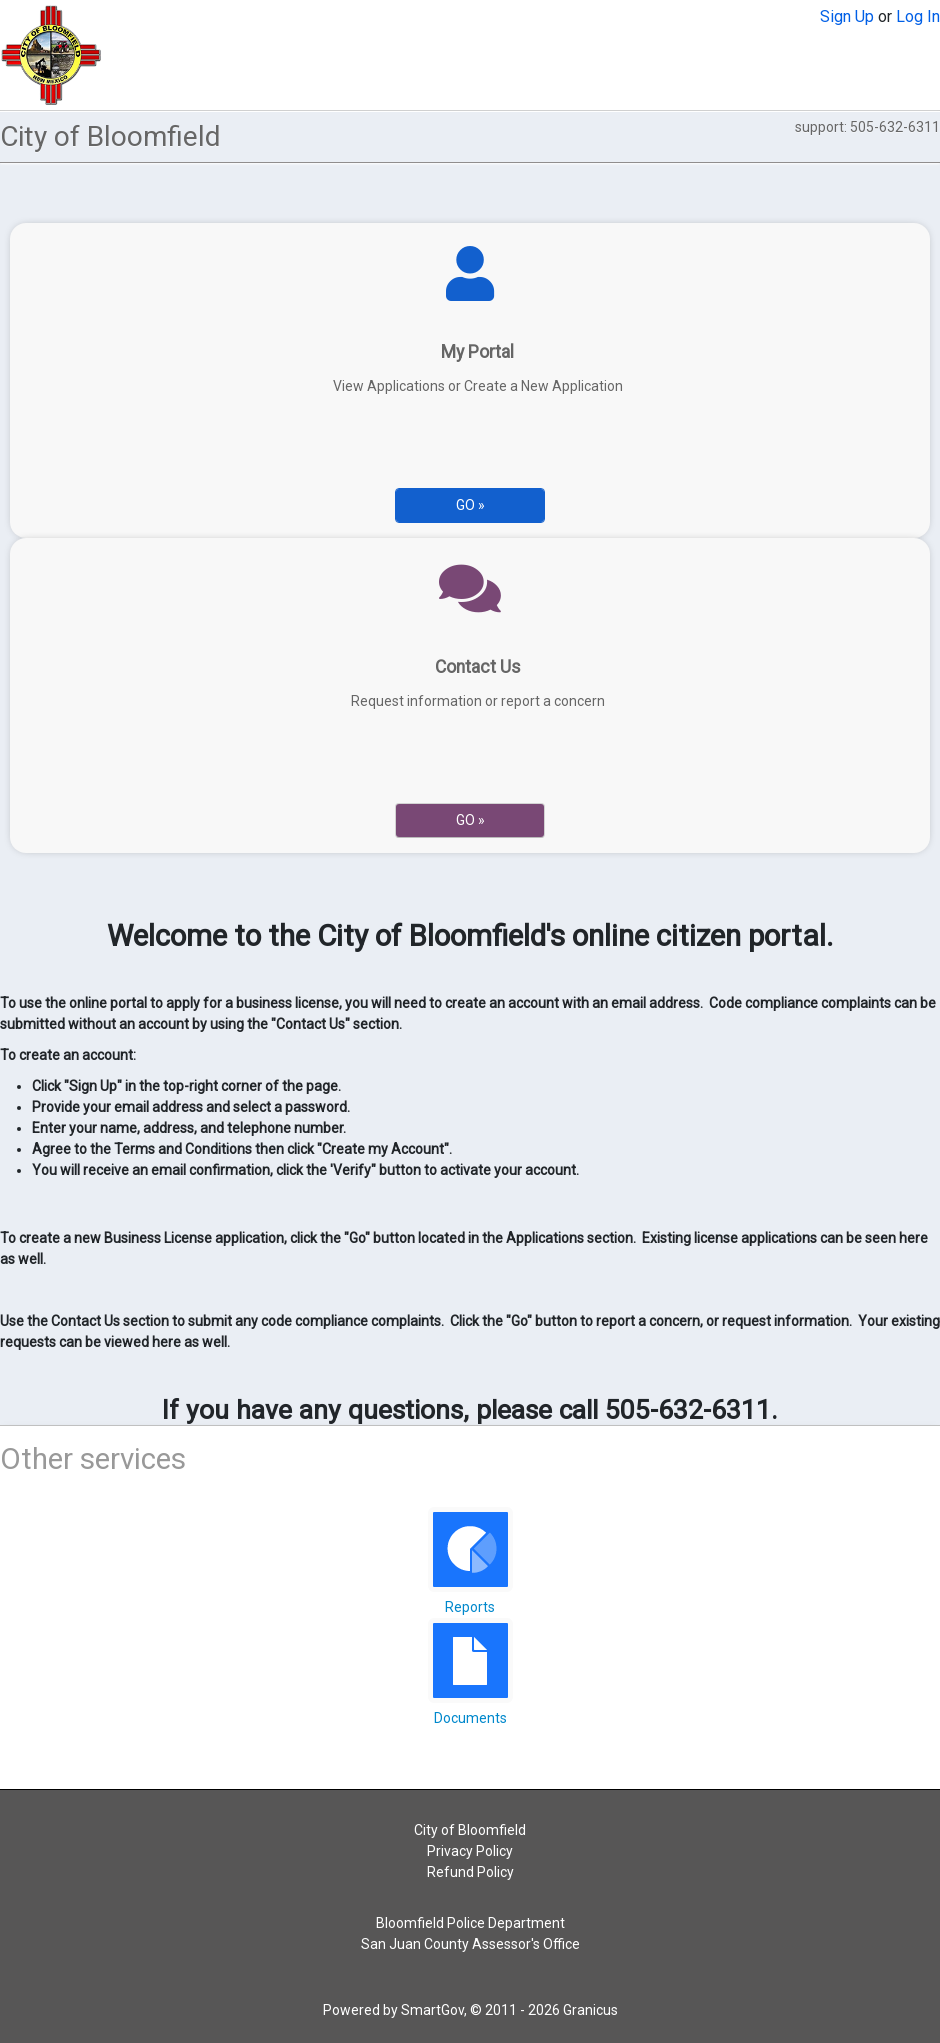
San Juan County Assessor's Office (470, 1944)
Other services (93, 1458)
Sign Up (847, 16)
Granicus (590, 2010)
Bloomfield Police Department (470, 1923)
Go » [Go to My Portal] (470, 505)
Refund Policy (470, 1872)
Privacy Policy (470, 1851)
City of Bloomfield (470, 1830)
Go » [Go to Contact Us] (470, 820)
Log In (918, 16)
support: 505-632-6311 (867, 127)
